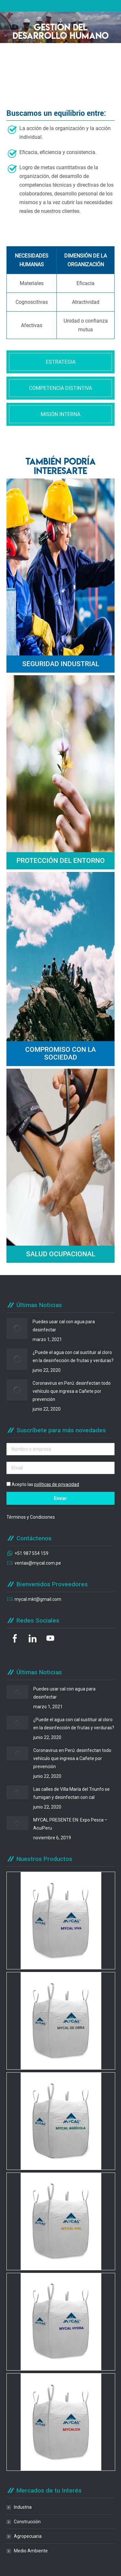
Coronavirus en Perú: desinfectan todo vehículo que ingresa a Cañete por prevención (72, 1391)
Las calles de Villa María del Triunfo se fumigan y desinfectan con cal (71, 1793)
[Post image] (17, 1328)
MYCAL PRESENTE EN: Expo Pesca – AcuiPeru (70, 1824)
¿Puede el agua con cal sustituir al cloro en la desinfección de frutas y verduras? (73, 1356)
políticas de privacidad (56, 1484)
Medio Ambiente (31, 2550)
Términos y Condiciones (30, 1517)
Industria (23, 2507)
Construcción (27, 2521)
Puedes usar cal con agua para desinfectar (64, 1325)
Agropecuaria (28, 2536)
